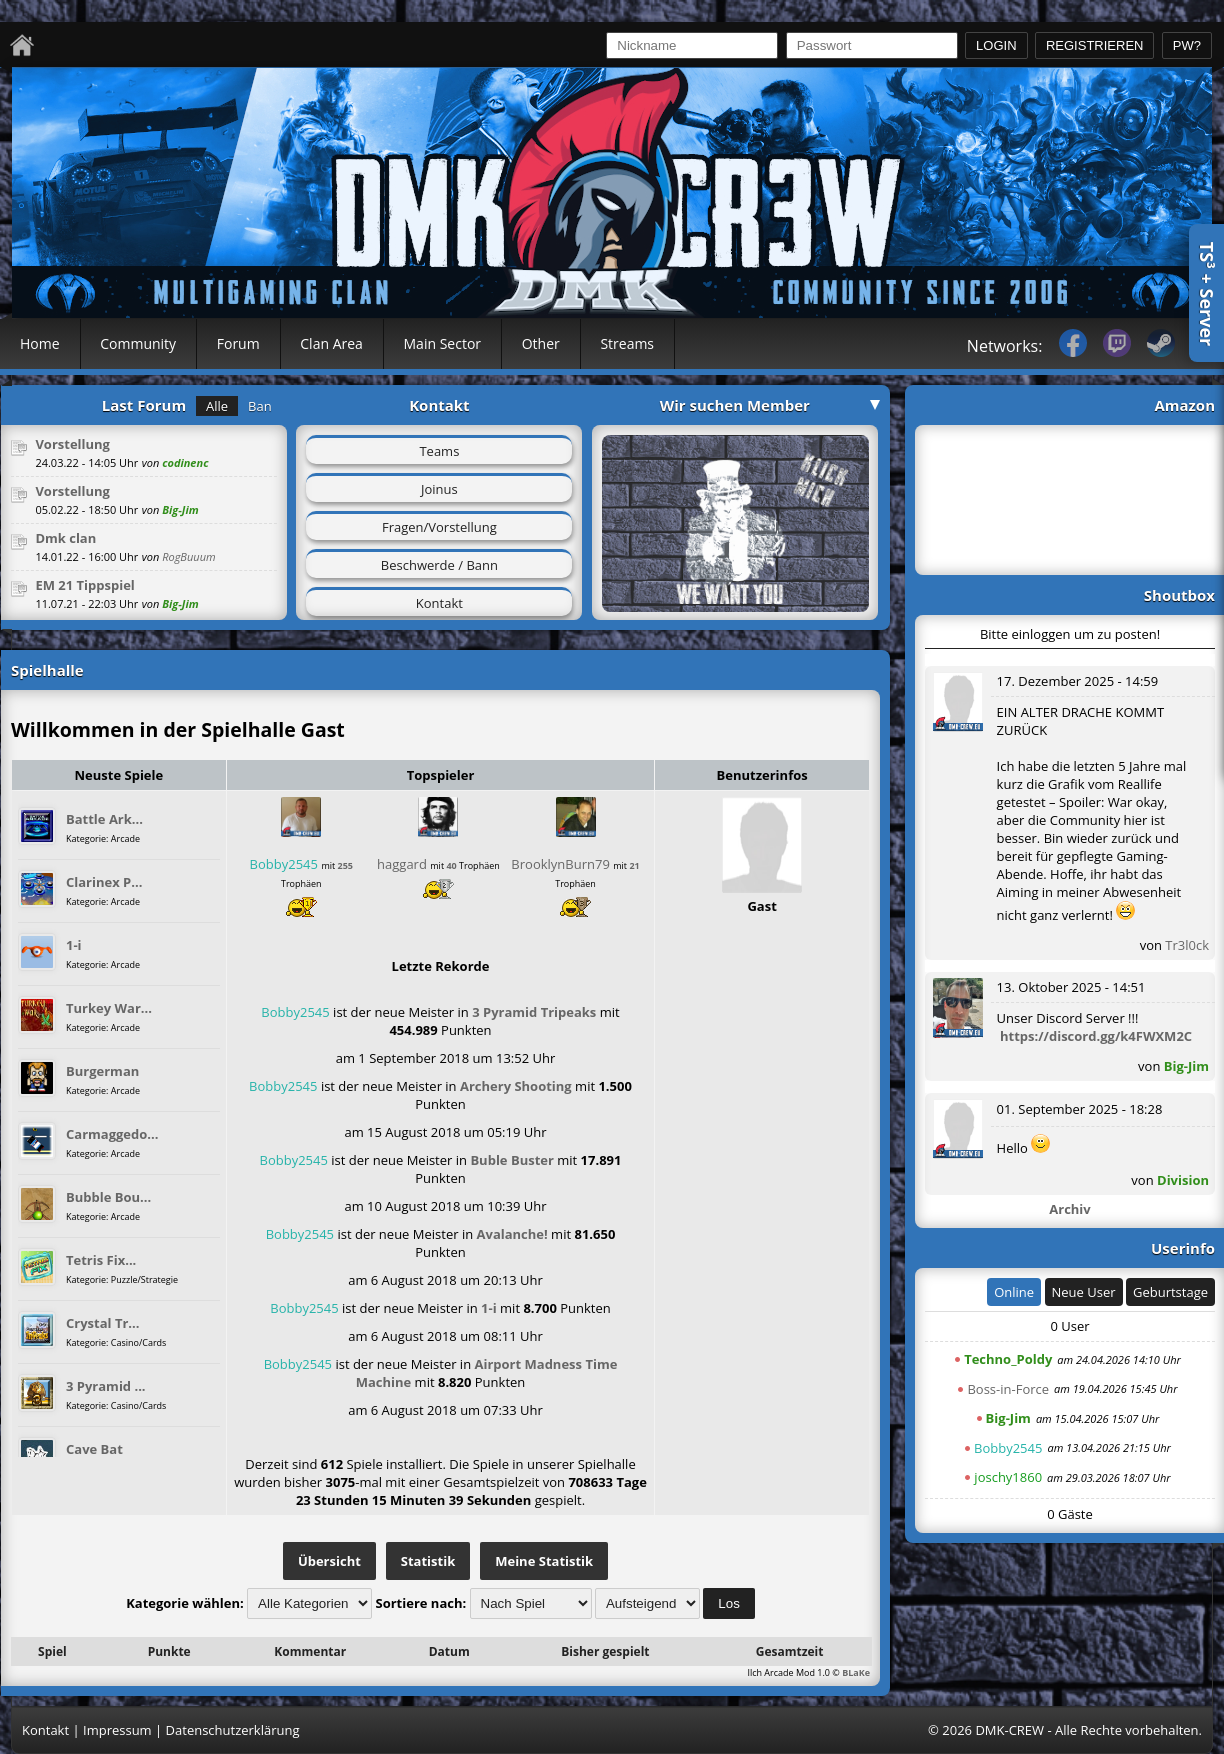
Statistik (428, 1561)
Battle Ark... (104, 819)
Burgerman (102, 1071)
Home (40, 343)
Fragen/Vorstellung (439, 527)
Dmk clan (65, 538)
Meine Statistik (544, 1561)
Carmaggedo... (112, 1134)
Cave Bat (94, 1449)
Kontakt (439, 603)
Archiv (1069, 1209)
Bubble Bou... (108, 1197)
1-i (74, 945)
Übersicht (329, 1561)
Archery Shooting (516, 1086)
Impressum (117, 1730)
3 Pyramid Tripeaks (534, 1012)
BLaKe (856, 1672)
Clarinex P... (104, 882)
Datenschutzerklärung (233, 1730)
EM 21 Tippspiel (84, 585)
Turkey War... (109, 1008)
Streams (627, 343)
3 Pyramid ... (106, 1386)
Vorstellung (72, 444)
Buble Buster (512, 1160)
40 (451, 865)
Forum (238, 343)
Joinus (439, 489)
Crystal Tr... (102, 1323)
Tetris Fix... (101, 1260)
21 (634, 865)
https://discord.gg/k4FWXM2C (1096, 1036)
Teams (439, 451)
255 (345, 865)
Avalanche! (512, 1234)
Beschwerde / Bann (439, 565)
